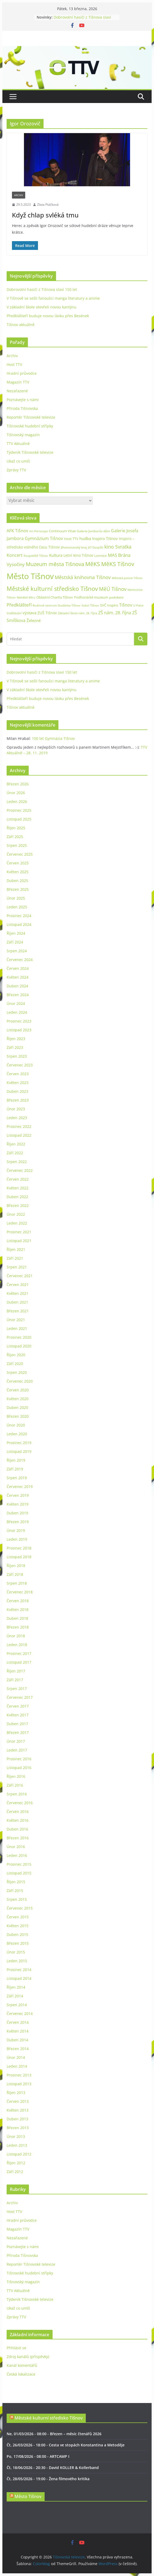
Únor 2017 (16, 1741)
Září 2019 (15, 1469)
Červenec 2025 (20, 854)
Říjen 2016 (16, 1776)
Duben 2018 (17, 1618)
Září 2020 (15, 1363)
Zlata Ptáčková (48, 204)
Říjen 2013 (16, 2092)
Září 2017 (15, 1679)
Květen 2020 (17, 1398)
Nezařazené (17, 390)
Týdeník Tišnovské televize (30, 452)
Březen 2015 (18, 1943)
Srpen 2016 (17, 1793)
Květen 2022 (17, 1187)
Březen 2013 (18, 2127)
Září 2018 (15, 1574)
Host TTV (14, 364)
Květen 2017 (17, 1714)
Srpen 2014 (17, 2004)
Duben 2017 (17, 1723)
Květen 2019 (17, 1504)
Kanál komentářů (22, 2365)
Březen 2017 (18, 1732)
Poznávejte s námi (23, 399)
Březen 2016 (18, 1837)
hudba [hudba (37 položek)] (85, 538)
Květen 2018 (17, 1609)
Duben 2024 (17, 985)
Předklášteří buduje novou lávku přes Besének (48, 315)
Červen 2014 (18, 2022)
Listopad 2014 (19, 1978)
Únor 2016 (16, 1846)
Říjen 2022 (16, 1144)
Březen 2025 (18, 889)
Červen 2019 (18, 1495)
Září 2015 (15, 1890)
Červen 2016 (18, 1811)
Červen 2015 (18, 1916)
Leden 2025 (17, 906)
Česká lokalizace (21, 2374)
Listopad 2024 (19, 924)
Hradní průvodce (22, 373)
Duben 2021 (17, 1302)
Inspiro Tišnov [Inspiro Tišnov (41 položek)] (105, 538)
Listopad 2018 (19, 1556)
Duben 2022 (17, 1196)
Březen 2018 (18, 1627)
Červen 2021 (18, 1284)
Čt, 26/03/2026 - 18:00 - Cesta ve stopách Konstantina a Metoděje (66, 2444)
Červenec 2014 (20, 2013)
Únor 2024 (16, 1003)
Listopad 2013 (19, 2083)
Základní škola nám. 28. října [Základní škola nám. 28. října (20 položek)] (77, 613)
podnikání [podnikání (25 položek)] (116, 597)
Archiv (18, 195)
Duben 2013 (17, 2118)
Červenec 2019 (20, 1486)
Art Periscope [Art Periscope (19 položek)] (38, 531)
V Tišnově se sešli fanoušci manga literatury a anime (53, 298)
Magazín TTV (18, 382)
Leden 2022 (17, 1223)
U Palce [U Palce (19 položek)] (138, 605)
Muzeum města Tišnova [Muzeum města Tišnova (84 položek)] (55, 564)
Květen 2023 (17, 1082)
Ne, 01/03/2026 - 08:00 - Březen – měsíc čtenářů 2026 (54, 2433)
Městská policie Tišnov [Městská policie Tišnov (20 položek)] (127, 578)
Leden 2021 (17, 1328)
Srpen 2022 (17, 1161)
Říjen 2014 (16, 1987)
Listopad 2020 (19, 1346)
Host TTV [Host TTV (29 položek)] (71, 538)
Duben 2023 (17, 1091)
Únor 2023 (16, 1108)
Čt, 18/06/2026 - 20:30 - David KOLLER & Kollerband (53, 2467)
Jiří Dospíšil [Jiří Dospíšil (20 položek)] (95, 547)
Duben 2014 (17, 2039)
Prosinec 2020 (19, 1337)
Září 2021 (15, 1258)
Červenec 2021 (20, 1275)
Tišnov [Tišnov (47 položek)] (125, 605)
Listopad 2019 (19, 1451)
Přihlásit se (16, 2347)
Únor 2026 (16, 792)
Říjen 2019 (16, 1460)
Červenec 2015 (20, 1908)
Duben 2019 (17, 1512)
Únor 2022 (16, 1214)
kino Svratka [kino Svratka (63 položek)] (117, 546)
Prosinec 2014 (19, 1969)
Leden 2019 (17, 1539)
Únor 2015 (16, 1952)
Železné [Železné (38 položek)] (34, 620)
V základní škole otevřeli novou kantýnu (41, 307)
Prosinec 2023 (19, 1021)
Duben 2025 (17, 880)
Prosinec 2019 (19, 1442)
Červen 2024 (18, 968)
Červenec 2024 (20, 959)
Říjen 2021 (16, 1249)
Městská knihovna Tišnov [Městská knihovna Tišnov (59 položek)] (83, 577)
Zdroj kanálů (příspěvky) (28, 2356)
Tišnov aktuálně (21, 324)
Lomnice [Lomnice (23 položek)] (100, 555)
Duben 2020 (17, 1407)
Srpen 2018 (17, 1583)
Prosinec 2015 (19, 1864)
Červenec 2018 (20, 1591)
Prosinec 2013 (19, 2075)
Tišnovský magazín (23, 434)
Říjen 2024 (16, 933)
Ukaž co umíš (18, 461)
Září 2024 (15, 942)
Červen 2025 (18, 862)
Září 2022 (15, 1152)
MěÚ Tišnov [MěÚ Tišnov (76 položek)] (112, 589)
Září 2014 (15, 1995)
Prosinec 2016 (19, 1758)
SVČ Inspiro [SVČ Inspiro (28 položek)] (109, 605)
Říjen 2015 (16, 1881)
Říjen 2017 (16, 1671)
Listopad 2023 (19, 1029)
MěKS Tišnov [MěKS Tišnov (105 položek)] (117, 564)
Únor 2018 (16, 1635)
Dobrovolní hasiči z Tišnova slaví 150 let (42, 289)
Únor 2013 (16, 2136)
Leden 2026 (17, 801)
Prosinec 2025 (19, 810)
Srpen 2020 (17, 1372)
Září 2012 (15, 2171)
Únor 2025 (16, 898)
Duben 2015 (17, 1934)
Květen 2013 (17, 2110)
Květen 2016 (17, 1820)
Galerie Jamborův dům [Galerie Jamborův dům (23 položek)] (93, 531)
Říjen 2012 (16, 2162)
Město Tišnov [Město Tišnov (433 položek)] (30, 576)
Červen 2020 (18, 1389)
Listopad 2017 (19, 1662)
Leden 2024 (17, 1012)
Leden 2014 (17, 2066)
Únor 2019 (16, 1530)
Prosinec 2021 (19, 1231)
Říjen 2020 (16, 1354)
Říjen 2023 (16, 1038)
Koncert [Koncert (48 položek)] (15, 555)
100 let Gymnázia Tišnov (53, 738)
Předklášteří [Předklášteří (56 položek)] (19, 605)
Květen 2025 (17, 871)
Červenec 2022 (20, 1170)
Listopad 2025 (19, 819)
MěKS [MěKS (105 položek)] (92, 564)
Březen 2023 (18, 1100)
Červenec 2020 (20, 1381)
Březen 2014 (18, 2048)
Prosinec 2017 (19, 1653)
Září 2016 (15, 1785)
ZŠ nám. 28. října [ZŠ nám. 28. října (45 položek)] (114, 613)
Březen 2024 (18, 994)
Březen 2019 (18, 1521)
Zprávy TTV (16, 469)
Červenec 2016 (20, 1802)
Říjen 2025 (16, 827)
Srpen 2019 (17, 1477)
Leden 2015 (17, 1960)
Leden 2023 (17, 1117)
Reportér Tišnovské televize (31, 417)
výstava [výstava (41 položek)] (29, 612)
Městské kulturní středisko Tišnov (49, 2418)
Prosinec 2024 (19, 915)
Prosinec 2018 (19, 1548)
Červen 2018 (18, 1600)
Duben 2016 (17, 1829)
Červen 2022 (18, 1179)
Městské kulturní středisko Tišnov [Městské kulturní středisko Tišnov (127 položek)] (52, 588)
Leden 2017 (17, 1750)
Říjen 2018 (16, 1565)
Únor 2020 (16, 1425)
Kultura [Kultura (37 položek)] (55, 555)
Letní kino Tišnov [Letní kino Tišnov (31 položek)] (78, 555)
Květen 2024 (17, 977)
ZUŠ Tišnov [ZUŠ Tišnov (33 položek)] (47, 612)
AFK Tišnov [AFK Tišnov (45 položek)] (17, 531)
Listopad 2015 (19, 1873)
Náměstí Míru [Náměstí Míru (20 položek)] (26, 597)
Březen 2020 (18, 1416)
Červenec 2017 (20, 1697)
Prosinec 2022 (19, 1126)
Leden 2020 (17, 1433)
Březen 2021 (18, 1310)
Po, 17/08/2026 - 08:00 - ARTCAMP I (38, 2456)
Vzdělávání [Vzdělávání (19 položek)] (14, 613)
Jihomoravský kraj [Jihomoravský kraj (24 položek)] (74, 547)
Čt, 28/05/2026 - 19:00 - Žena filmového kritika (48, 2478)
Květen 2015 (17, 1925)
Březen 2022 (18, 1205)
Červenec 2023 (20, 1065)
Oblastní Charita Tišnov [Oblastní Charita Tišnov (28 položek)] (54, 597)
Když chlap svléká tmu (45, 215)
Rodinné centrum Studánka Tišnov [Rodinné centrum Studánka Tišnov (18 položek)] (56, 605)
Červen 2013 (18, 2101)
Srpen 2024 (17, 950)
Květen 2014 (17, 2031)
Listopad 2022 (19, 1135)
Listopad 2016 (19, 1767)
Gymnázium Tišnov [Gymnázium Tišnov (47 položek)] (44, 538)
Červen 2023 (18, 1073)
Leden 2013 (17, 2145)
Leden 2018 (17, 1644)
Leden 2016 (17, 1855)
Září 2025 (15, 836)
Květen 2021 (17, 1293)
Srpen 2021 (17, 1267)
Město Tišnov (28, 2496)
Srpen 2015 (17, 1899)
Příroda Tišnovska (22, 408)
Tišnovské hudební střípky (30, 425)
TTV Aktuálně (18, 443)
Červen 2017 (18, 1706)
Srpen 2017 (17, 1688)
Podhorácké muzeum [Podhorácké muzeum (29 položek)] (91, 597)
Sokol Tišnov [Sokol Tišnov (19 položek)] (90, 605)
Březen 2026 (18, 783)
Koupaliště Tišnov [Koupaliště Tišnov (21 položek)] (36, 556)
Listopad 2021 (19, 1240)
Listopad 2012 (19, 2154)
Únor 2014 (16, 2057)
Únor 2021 (16, 1319)
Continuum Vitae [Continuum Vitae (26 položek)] (62, 531)
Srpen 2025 (17, 845)
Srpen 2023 (17, 1056)
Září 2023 (15, 1047)
